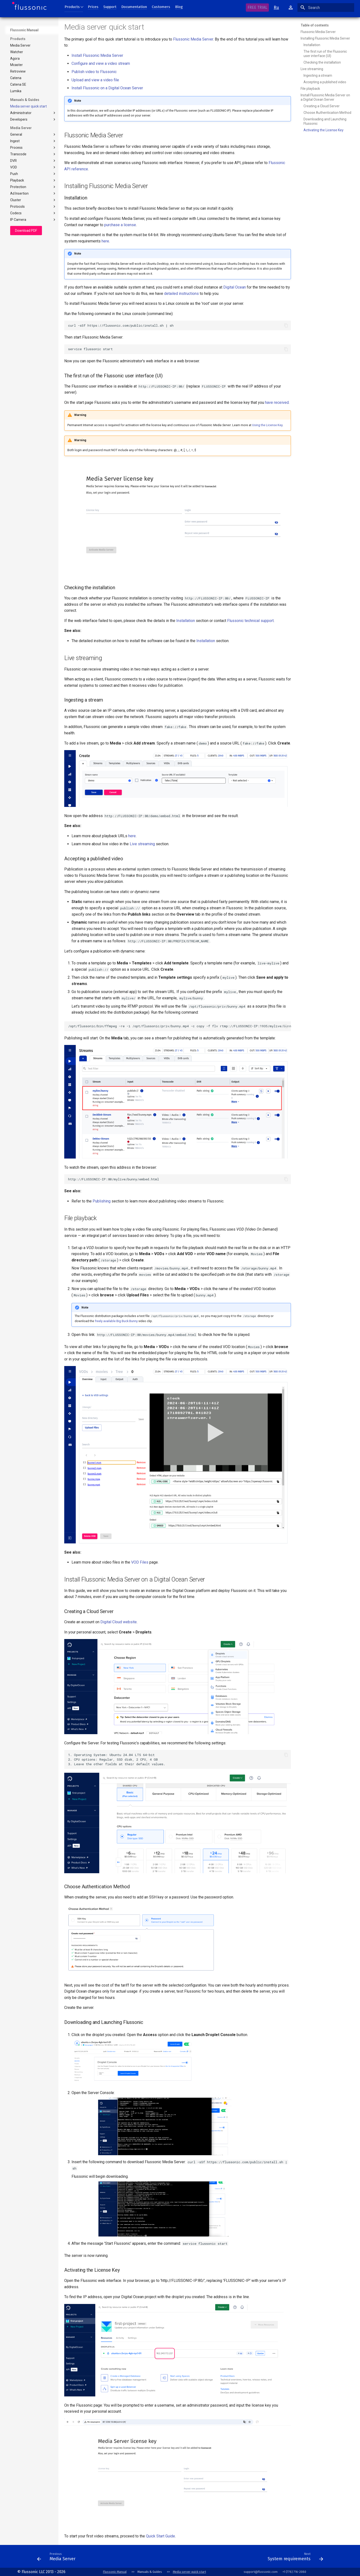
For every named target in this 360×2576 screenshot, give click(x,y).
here (105, 241)
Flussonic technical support (250, 620)
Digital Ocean (234, 287)
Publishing (102, 1201)
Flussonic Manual (24, 30)
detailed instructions (181, 293)
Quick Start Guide (160, 2536)
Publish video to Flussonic (94, 71)
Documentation (134, 7)
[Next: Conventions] (171, 2558)
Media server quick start (189, 2572)
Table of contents (315, 25)
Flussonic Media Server (193, 39)
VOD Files (139, 1562)
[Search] (325, 7)
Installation (185, 620)
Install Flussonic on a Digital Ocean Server (107, 88)
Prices (93, 7)
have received (277, 402)
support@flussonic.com (261, 2572)
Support (109, 7)
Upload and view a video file (95, 80)
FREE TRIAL (257, 7)
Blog (179, 7)
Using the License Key (267, 425)
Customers (161, 7)
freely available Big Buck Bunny (116, 1321)
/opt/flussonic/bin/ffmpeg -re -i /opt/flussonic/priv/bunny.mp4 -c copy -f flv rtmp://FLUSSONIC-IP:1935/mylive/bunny (179, 1026)
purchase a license (120, 225)
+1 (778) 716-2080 (294, 2572)
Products (72, 7)
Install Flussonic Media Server (97, 55)
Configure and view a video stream (101, 63)
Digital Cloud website (118, 1622)
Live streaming (142, 844)
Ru (276, 7)
